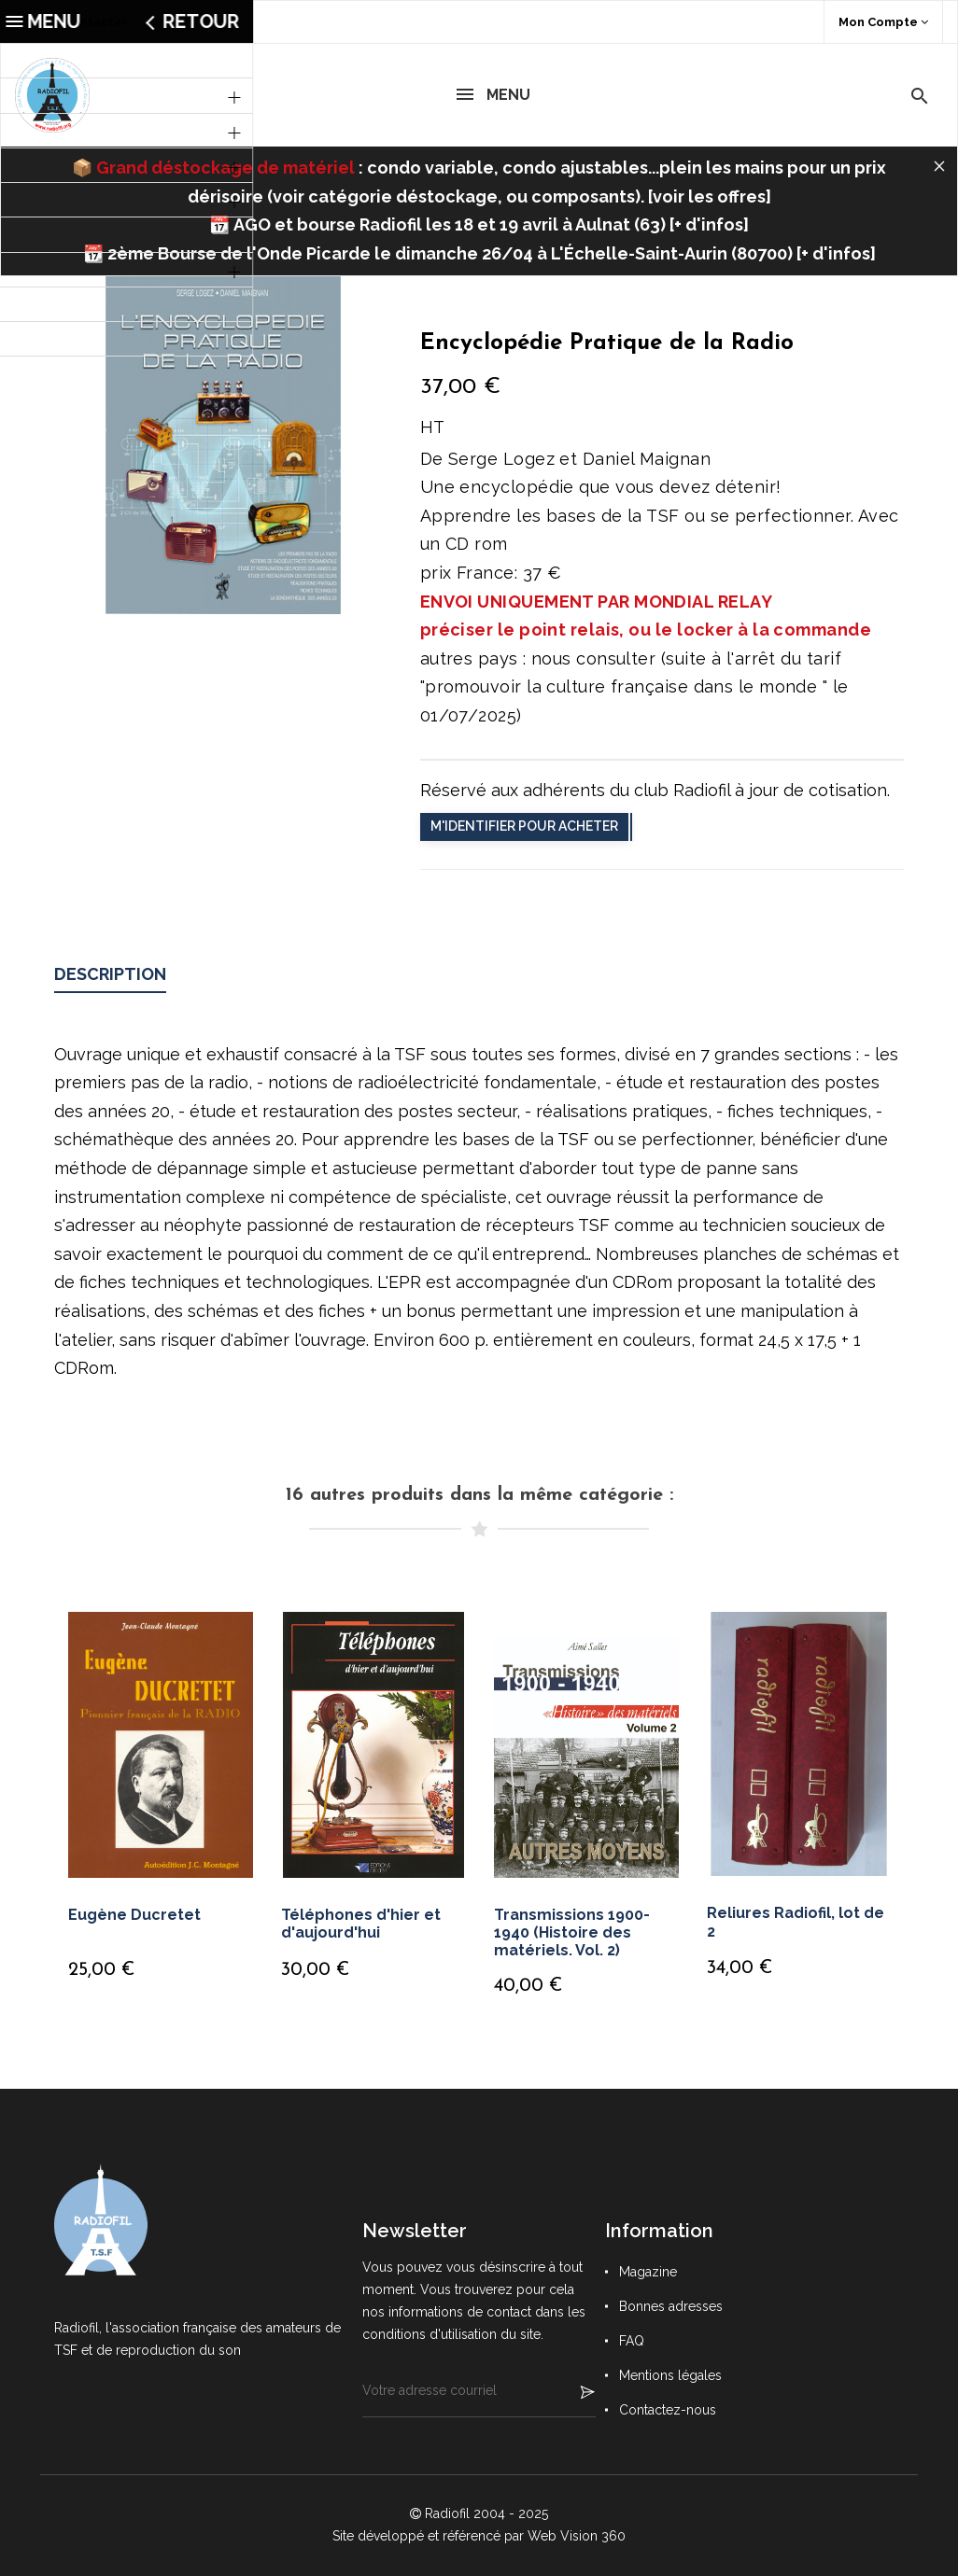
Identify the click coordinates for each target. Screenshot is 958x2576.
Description (110, 974)
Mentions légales (670, 2375)
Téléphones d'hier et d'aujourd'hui (361, 1923)
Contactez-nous (667, 2409)
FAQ (631, 2340)
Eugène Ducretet (134, 1915)
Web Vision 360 (577, 2535)
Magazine (648, 2271)
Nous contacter (79, 22)
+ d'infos (708, 224)
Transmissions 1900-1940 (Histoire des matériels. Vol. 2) (572, 1932)
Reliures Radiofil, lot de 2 (795, 1921)
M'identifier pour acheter (524, 826)
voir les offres (709, 196)
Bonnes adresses (671, 2306)
